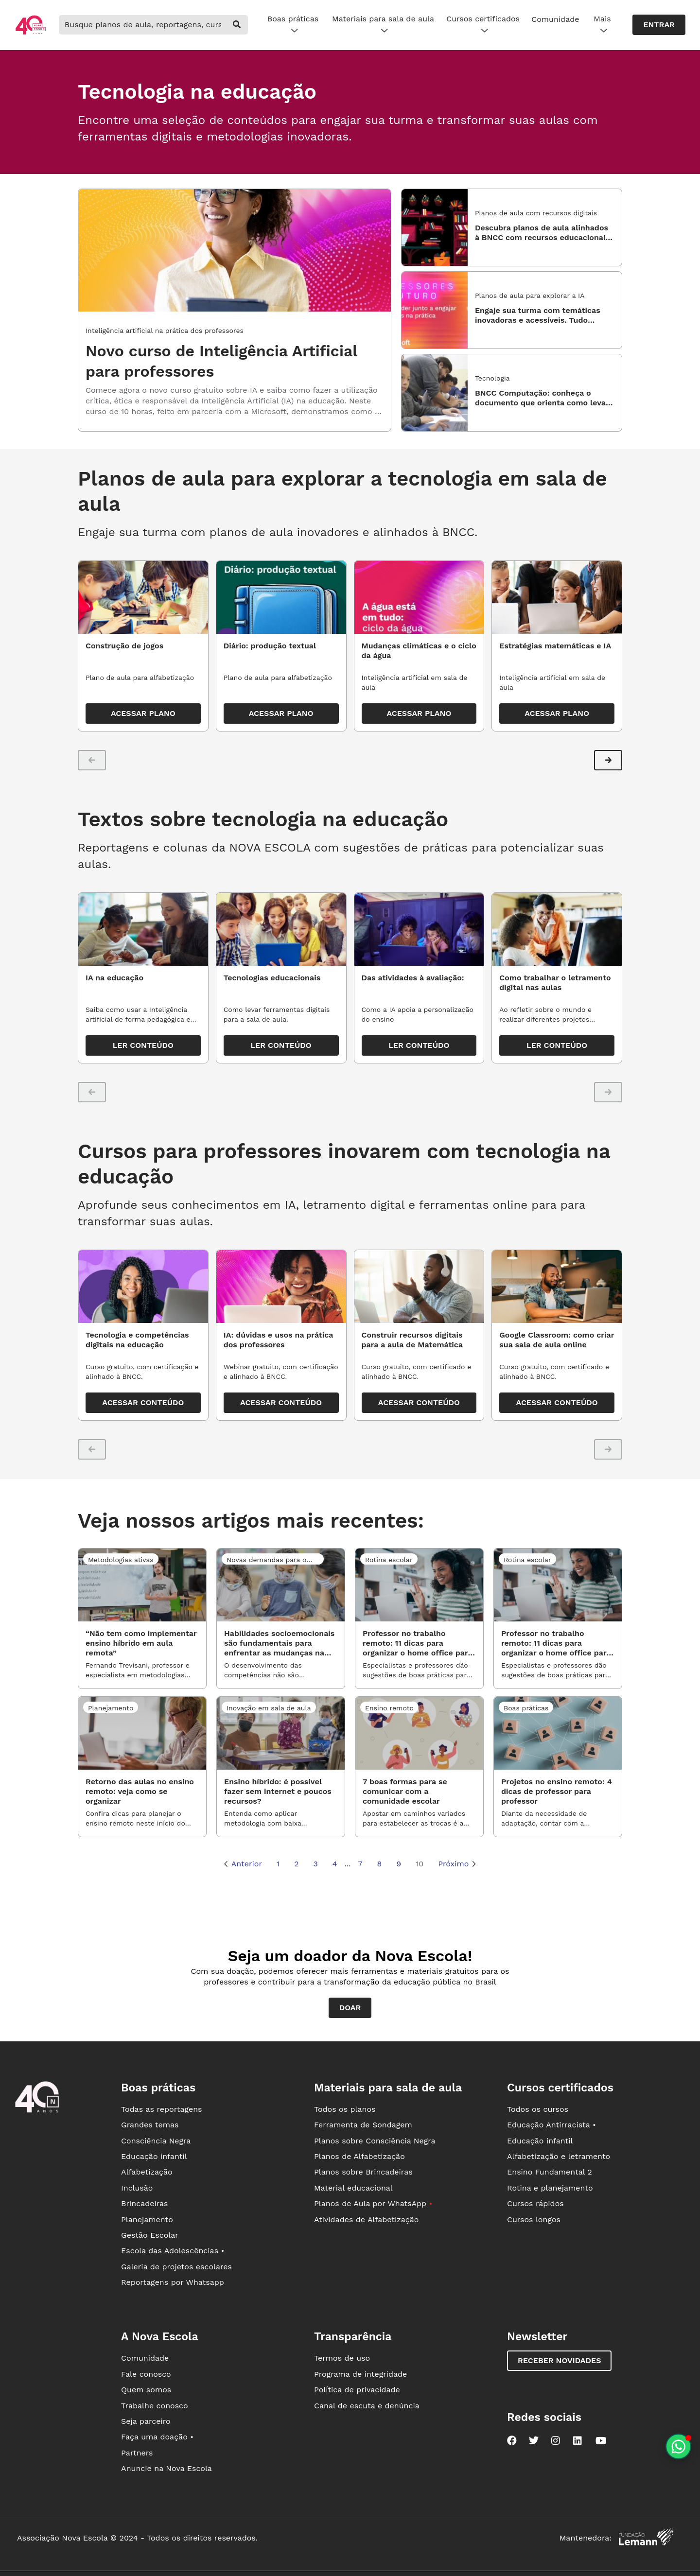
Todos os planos (344, 2109)
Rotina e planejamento (550, 2188)
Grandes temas (149, 2124)
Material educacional (353, 2188)
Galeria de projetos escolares (176, 2266)
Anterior (243, 1864)
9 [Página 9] (398, 1863)
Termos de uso (342, 2358)
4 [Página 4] (334, 1863)
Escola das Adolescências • (172, 2250)
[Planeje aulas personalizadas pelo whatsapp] (678, 2446)
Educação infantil (154, 2156)
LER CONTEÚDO (143, 1045)
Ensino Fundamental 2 (549, 2171)
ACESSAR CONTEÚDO (143, 1402)
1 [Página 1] (278, 1863)
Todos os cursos (537, 2109)
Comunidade (555, 19)
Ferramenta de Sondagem (363, 2124)
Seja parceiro (146, 2421)
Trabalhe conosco (154, 2405)
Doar (350, 2007)
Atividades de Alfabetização (366, 2219)
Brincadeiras (144, 2203)
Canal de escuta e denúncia (367, 2405)
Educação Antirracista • (551, 2124)
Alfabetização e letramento (558, 2156)
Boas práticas (292, 24)
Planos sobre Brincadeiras (363, 2171)
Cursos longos (533, 2219)
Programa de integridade (360, 2374)
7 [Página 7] (360, 1863)
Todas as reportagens (161, 2109)
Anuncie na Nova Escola (166, 2468)
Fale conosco (146, 2374)
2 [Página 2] (296, 1863)
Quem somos (146, 2389)
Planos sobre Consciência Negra (374, 2140)
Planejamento (147, 2219)
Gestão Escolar (149, 2235)
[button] (608, 760)
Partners (137, 2452)
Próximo (457, 1864)
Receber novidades (559, 2360)
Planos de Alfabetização (359, 2156)
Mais (602, 24)
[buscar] (237, 25)
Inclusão (137, 2188)
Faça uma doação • (157, 2436)
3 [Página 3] (316, 1863)
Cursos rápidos (535, 2203)
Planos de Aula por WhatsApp (373, 2203)
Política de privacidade (357, 2389)
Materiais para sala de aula (383, 24)
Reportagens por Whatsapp (172, 2282)
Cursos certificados (483, 24)
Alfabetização (147, 2171)
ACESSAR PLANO (143, 713)
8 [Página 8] (379, 1863)
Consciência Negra (156, 2140)
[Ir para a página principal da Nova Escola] (31, 33)
